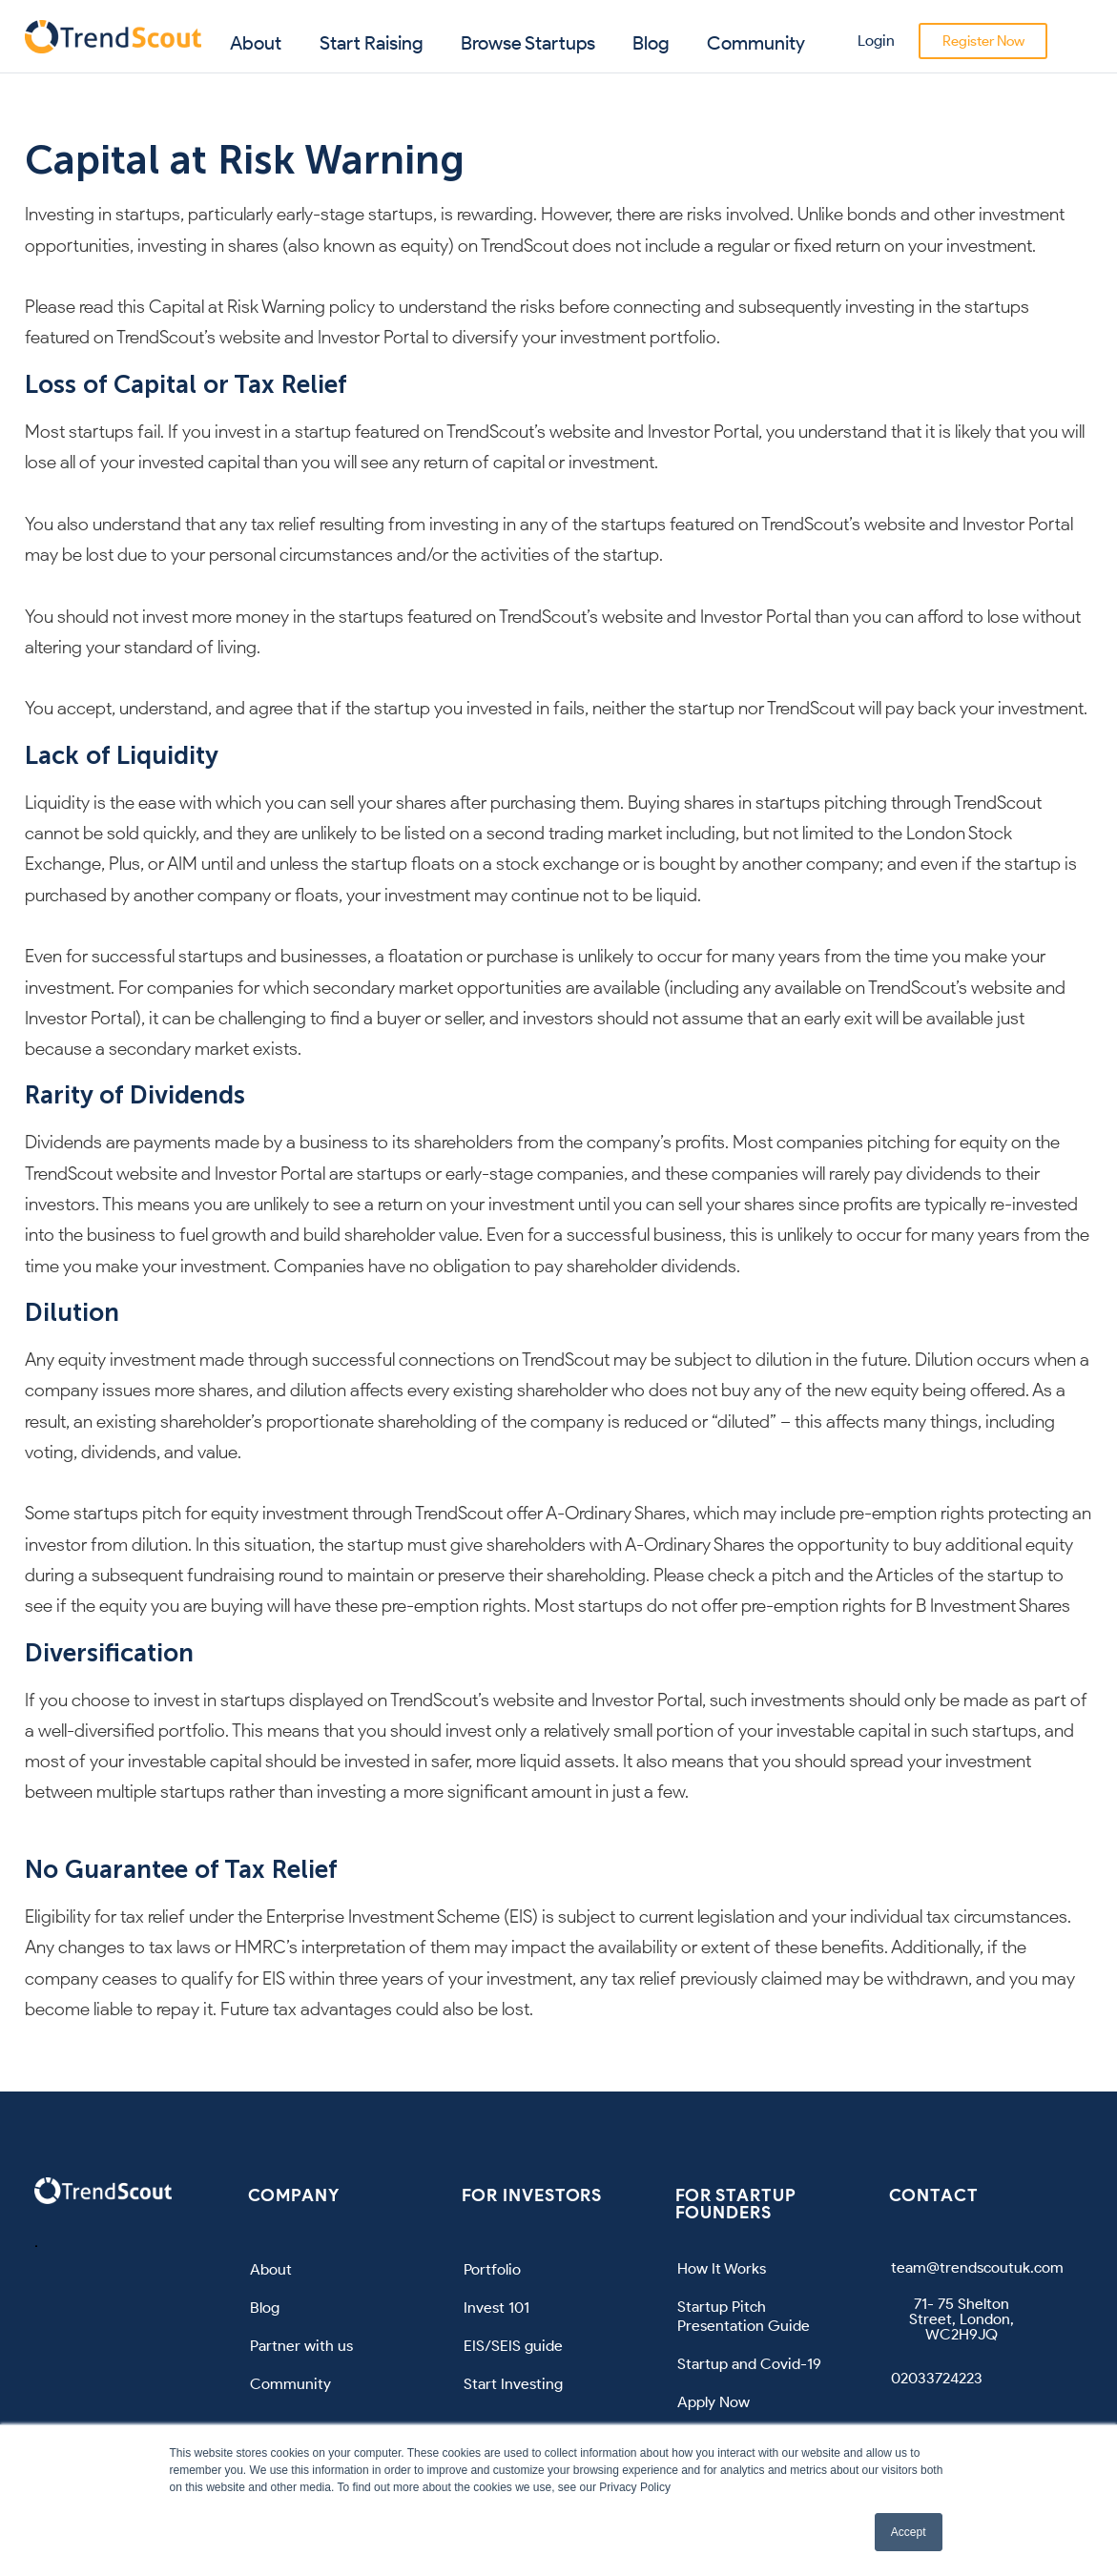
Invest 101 (496, 2307)
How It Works (721, 2268)
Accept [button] (908, 2532)
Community (756, 42)
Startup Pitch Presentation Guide (743, 2316)
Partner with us (301, 2346)
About (255, 42)
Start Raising (372, 42)
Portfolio (492, 2269)
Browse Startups (528, 42)
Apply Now (713, 2402)
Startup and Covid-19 (749, 2364)
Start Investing (513, 2384)
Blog (651, 42)
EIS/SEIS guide (513, 2346)
